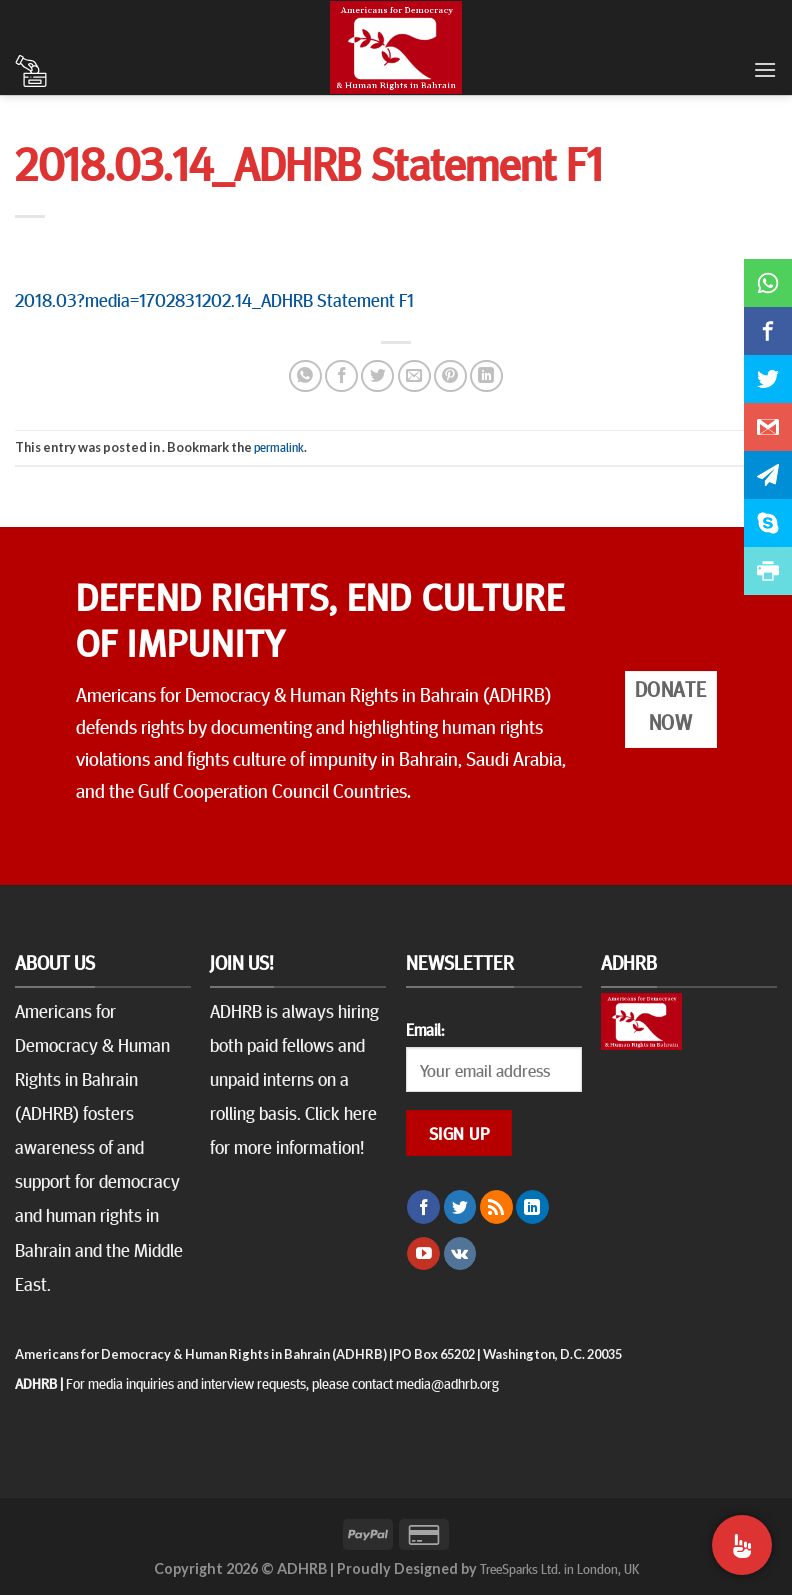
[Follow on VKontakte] (460, 1254)
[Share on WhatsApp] (305, 376)
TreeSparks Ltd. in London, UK (559, 1568)
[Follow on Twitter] (460, 1207)
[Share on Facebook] (341, 376)
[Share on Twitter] (377, 376)
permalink (279, 447)
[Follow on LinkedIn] (532, 1207)
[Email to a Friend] (414, 376)
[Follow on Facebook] (423, 1207)
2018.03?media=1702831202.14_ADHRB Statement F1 (214, 299)
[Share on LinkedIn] (486, 376)
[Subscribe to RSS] (496, 1207)
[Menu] (765, 69)
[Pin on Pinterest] (450, 376)
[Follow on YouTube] (423, 1254)
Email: (425, 1029)
